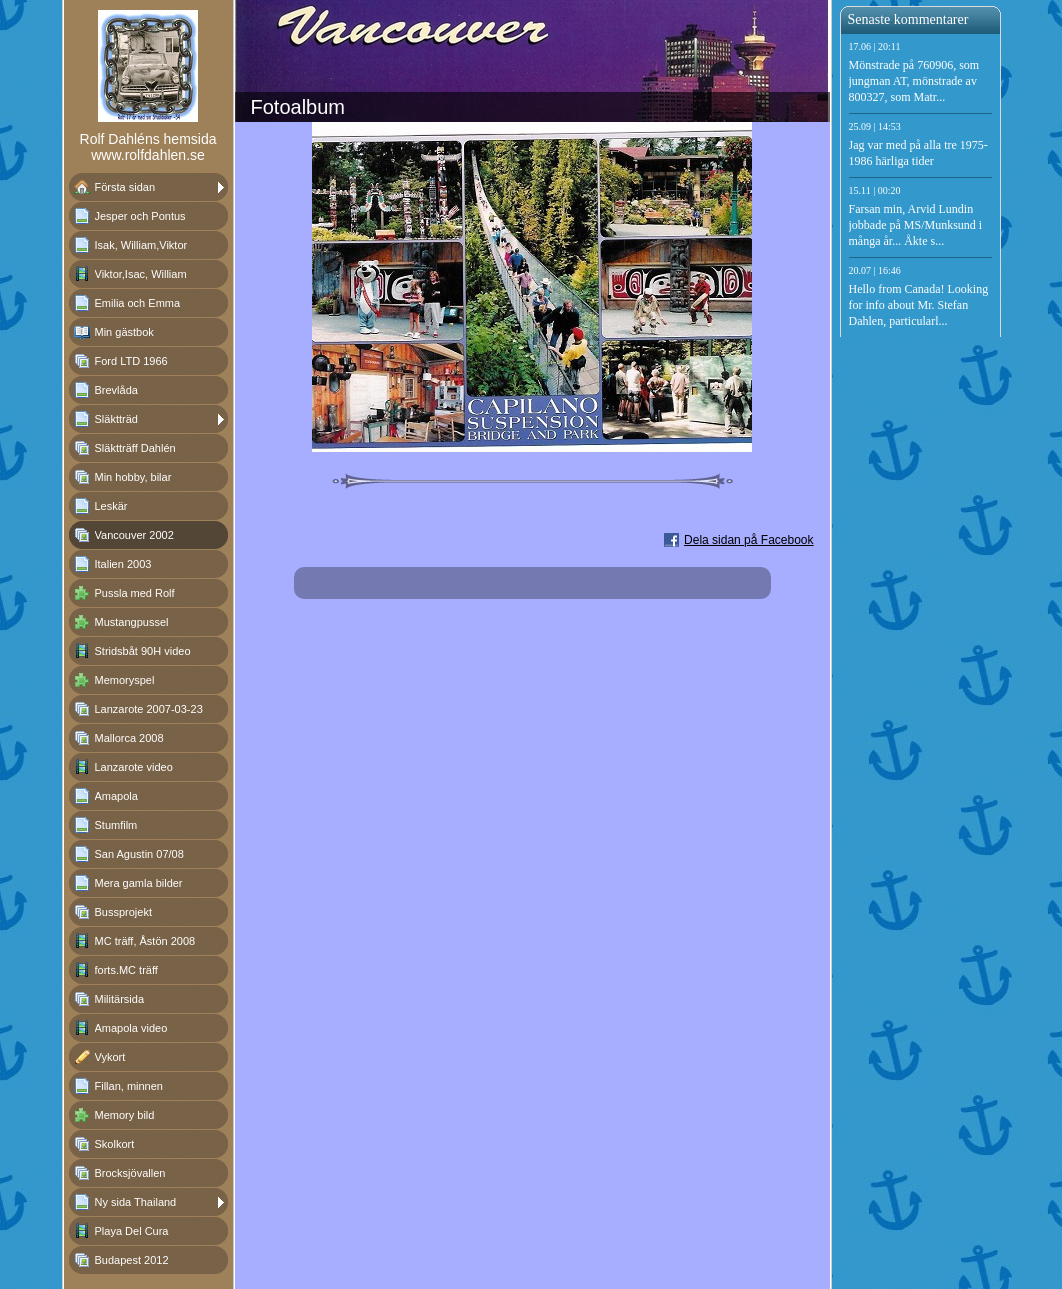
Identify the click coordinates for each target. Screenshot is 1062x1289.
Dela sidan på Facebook (748, 540)
